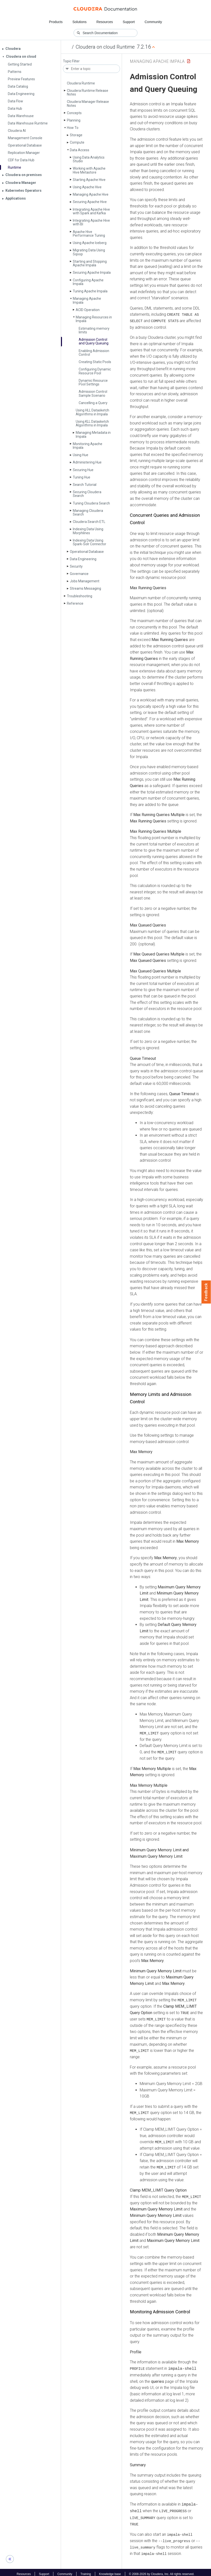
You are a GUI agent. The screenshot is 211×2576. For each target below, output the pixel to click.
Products (55, 22)
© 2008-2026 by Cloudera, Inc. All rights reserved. (162, 2570)
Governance (79, 574)
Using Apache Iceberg (89, 243)
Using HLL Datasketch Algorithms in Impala (92, 412)
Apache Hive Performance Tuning (89, 233)
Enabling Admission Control (94, 352)
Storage (76, 135)
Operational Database (87, 552)
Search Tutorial (84, 485)
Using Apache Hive (87, 187)
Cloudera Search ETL (89, 522)
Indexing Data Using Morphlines (88, 531)
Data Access (79, 150)
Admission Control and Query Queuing (93, 341)
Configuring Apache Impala (88, 282)
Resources (104, 22)
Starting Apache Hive (89, 180)
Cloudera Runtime (81, 83)
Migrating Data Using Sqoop (89, 252)
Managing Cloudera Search (88, 512)
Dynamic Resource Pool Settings (93, 382)
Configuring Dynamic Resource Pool (95, 371)
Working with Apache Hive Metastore (89, 170)
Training (85, 2570)
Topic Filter (71, 61)
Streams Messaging (85, 588)
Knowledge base (110, 2570)
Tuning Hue (81, 477)
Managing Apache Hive (90, 194)
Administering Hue (87, 462)
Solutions (79, 22)
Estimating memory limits (94, 330)
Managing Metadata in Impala (93, 434)
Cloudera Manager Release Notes (88, 103)
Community (153, 22)
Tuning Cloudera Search (91, 503)
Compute (77, 142)
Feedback (206, 1292)
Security (76, 566)
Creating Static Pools (95, 362)
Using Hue (80, 455)
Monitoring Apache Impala (87, 446)
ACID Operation (88, 310)
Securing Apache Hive (90, 202)
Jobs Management (84, 581)
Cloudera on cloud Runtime (105, 47)
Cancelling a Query (93, 403)
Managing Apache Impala (87, 300)
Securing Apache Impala (92, 272)
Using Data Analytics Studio (89, 159)
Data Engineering (83, 559)
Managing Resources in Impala (94, 319)
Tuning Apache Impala (90, 291)
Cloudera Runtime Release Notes (87, 92)
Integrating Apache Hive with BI (91, 222)
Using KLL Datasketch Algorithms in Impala (92, 423)
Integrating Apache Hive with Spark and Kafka (91, 211)
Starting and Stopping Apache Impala (90, 263)
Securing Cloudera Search (87, 494)
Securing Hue (83, 470)
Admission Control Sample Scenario (93, 393)
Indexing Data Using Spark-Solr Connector (89, 542)
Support (129, 22)
